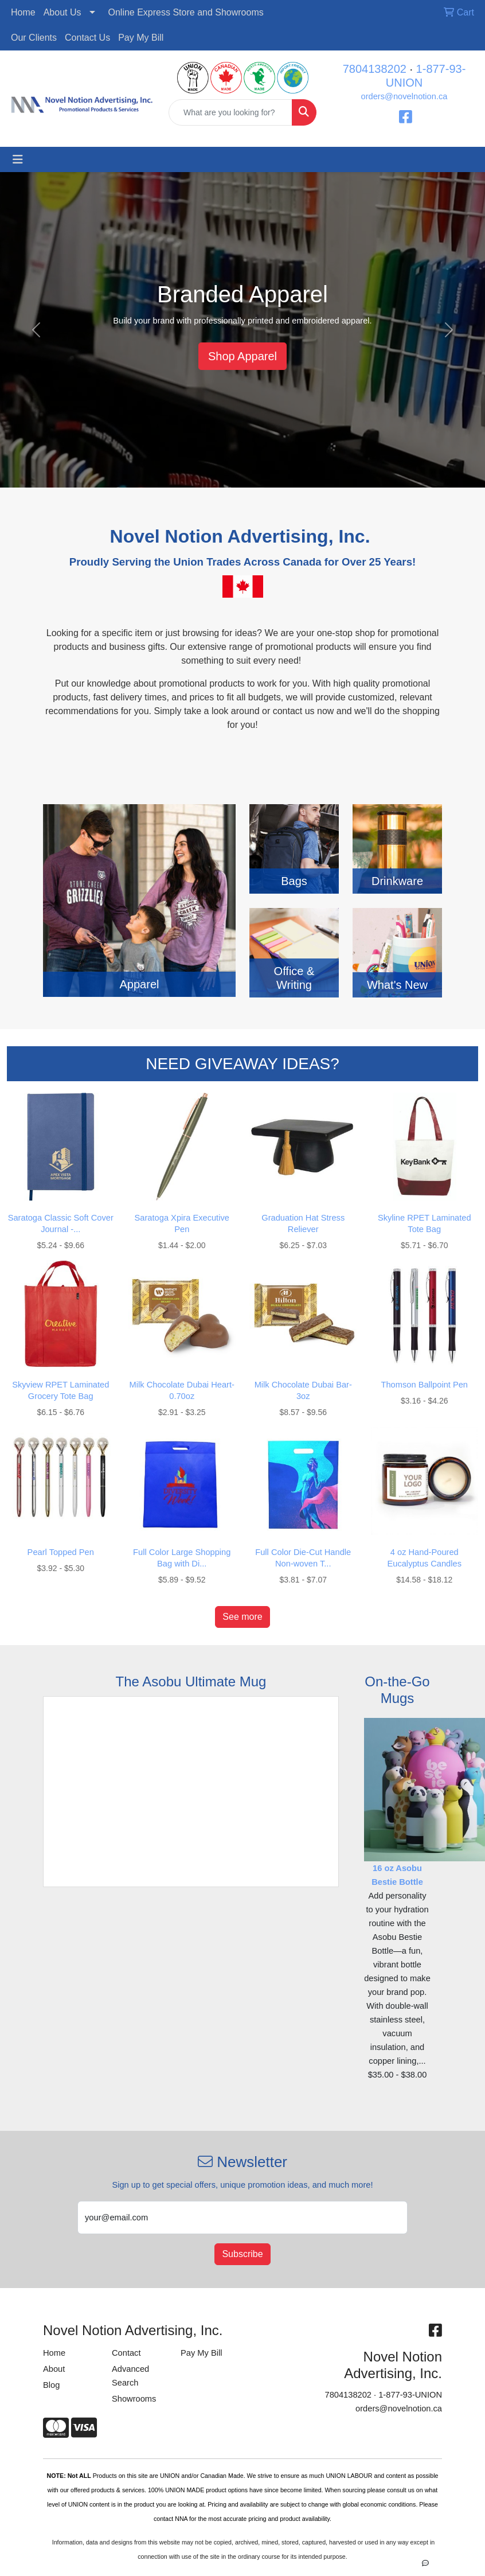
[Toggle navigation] (18, 159)
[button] (36, 330)
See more (242, 1617)
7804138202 (374, 69)
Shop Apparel (242, 356)
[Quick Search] (230, 112)
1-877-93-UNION (410, 2394)
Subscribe (242, 2254)
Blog (51, 2385)
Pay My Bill (140, 37)
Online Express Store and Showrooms (186, 12)
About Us (62, 12)
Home (23, 12)
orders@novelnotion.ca (404, 96)
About (54, 2369)
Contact (126, 2352)
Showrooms (134, 2398)
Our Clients (34, 37)
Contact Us (87, 37)
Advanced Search (130, 2375)
